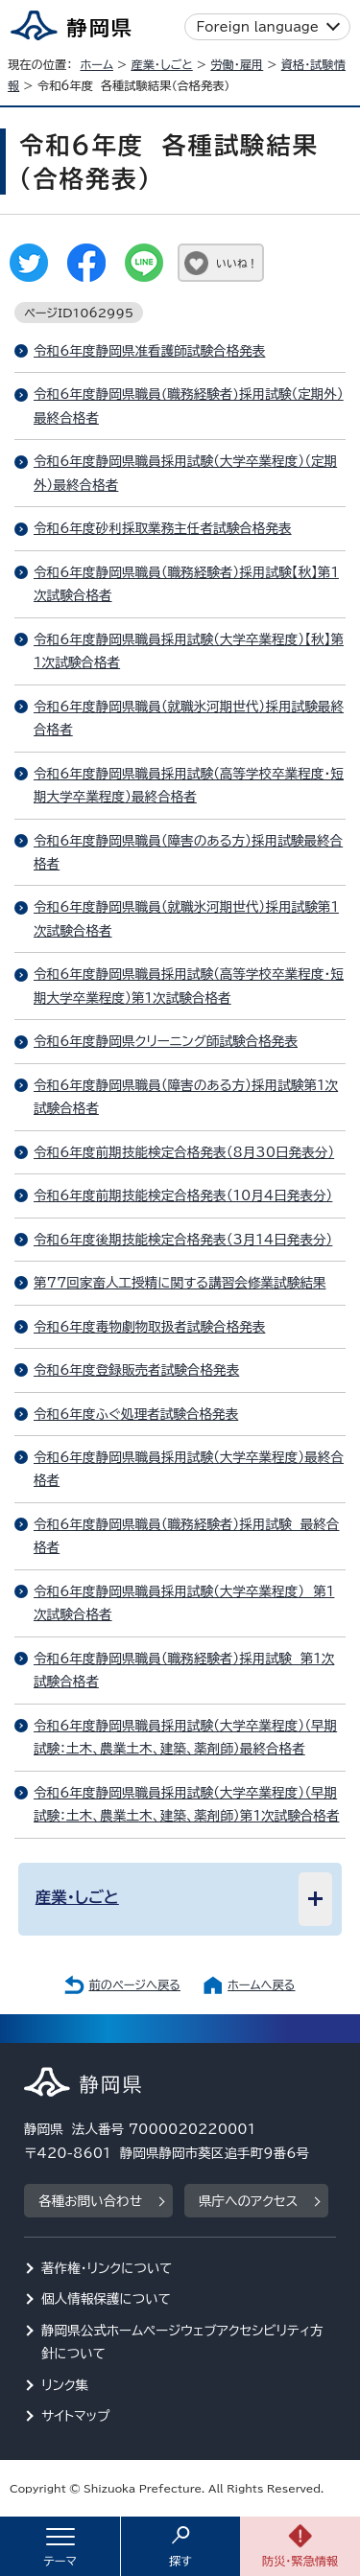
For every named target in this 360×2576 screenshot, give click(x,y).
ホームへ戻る (261, 1984)
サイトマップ (75, 2416)
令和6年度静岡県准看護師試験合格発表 (149, 351)
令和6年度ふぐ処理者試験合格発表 (136, 1414)
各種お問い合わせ (90, 2201)
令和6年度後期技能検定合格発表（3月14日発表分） (183, 1239)
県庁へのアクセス (248, 2201)
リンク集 (64, 2385)
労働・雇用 (236, 64)
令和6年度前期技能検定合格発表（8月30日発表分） (184, 1152)
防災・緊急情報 (300, 2560)
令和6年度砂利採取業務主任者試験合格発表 (163, 528)
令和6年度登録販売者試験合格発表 (136, 1370)
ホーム (96, 64)
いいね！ (236, 263)
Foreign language (258, 27)
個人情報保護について (106, 2299)
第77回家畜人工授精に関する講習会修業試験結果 (180, 1282)
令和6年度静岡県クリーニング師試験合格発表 (166, 1041)
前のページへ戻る (134, 1984)
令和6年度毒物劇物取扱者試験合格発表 (149, 1327)
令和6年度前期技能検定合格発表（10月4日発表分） (183, 1195)
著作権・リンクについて (107, 2268)
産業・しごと (161, 64)
